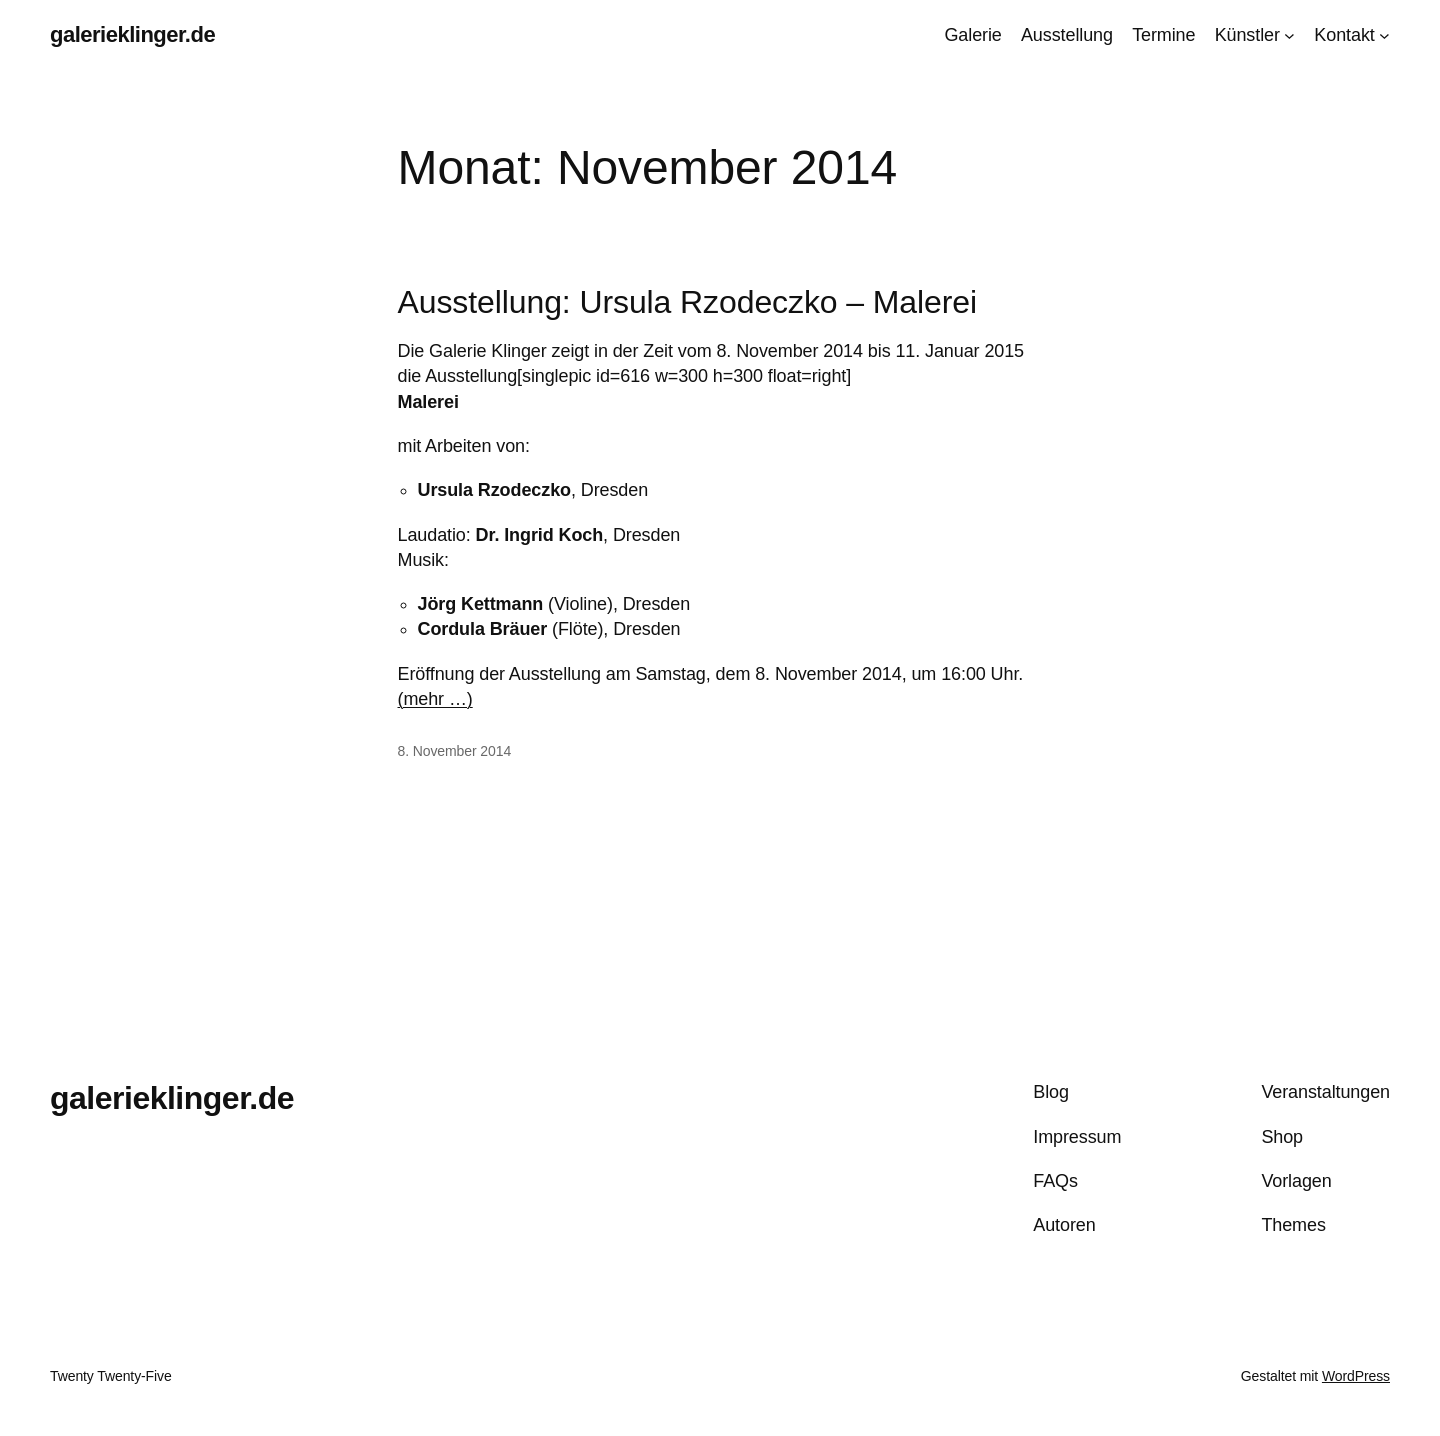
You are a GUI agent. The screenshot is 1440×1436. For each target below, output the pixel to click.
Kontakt (1344, 35)
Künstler (1247, 35)
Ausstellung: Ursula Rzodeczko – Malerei (687, 302)
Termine (1163, 35)
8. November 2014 (455, 751)
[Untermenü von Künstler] (1289, 35)
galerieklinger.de (132, 34)
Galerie (972, 35)
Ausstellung (1067, 35)
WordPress (1356, 1376)
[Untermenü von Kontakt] (1384, 35)
